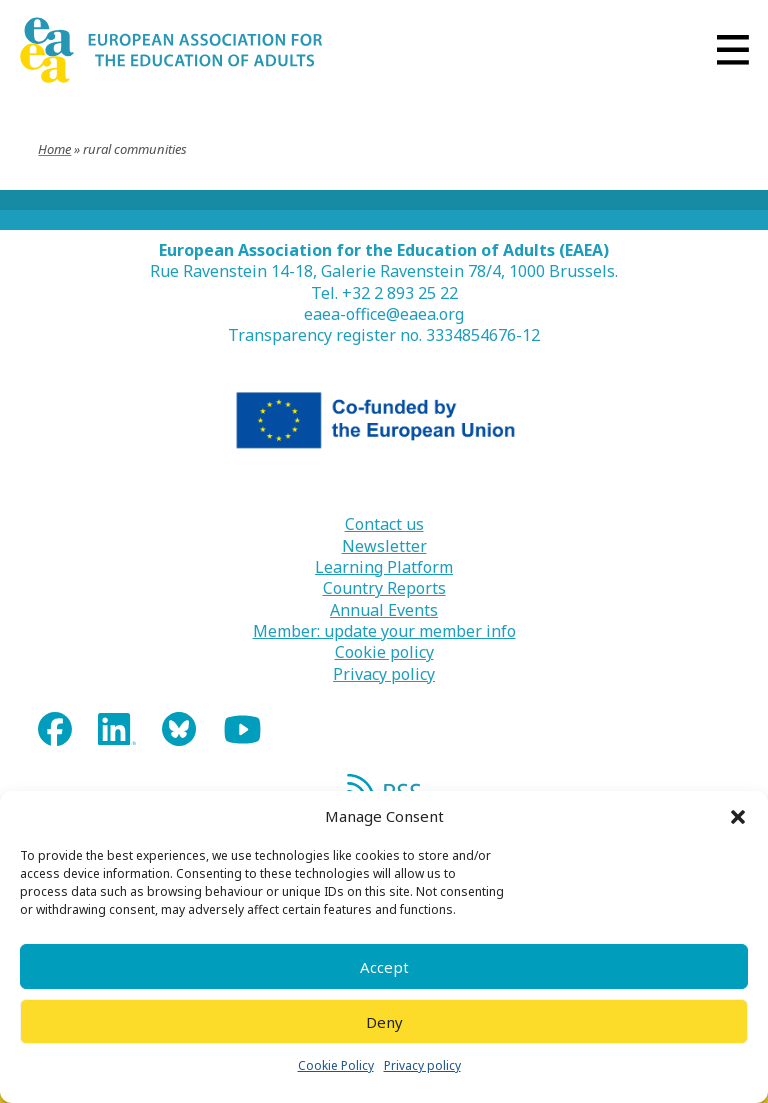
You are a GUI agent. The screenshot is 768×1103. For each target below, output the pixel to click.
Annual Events (384, 610)
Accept (384, 967)
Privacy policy (422, 1065)
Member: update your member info (384, 631)
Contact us (384, 524)
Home (54, 149)
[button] (738, 817)
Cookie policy (384, 652)
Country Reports (384, 588)
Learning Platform (384, 567)
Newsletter (384, 546)
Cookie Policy (336, 1065)
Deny (384, 1022)
